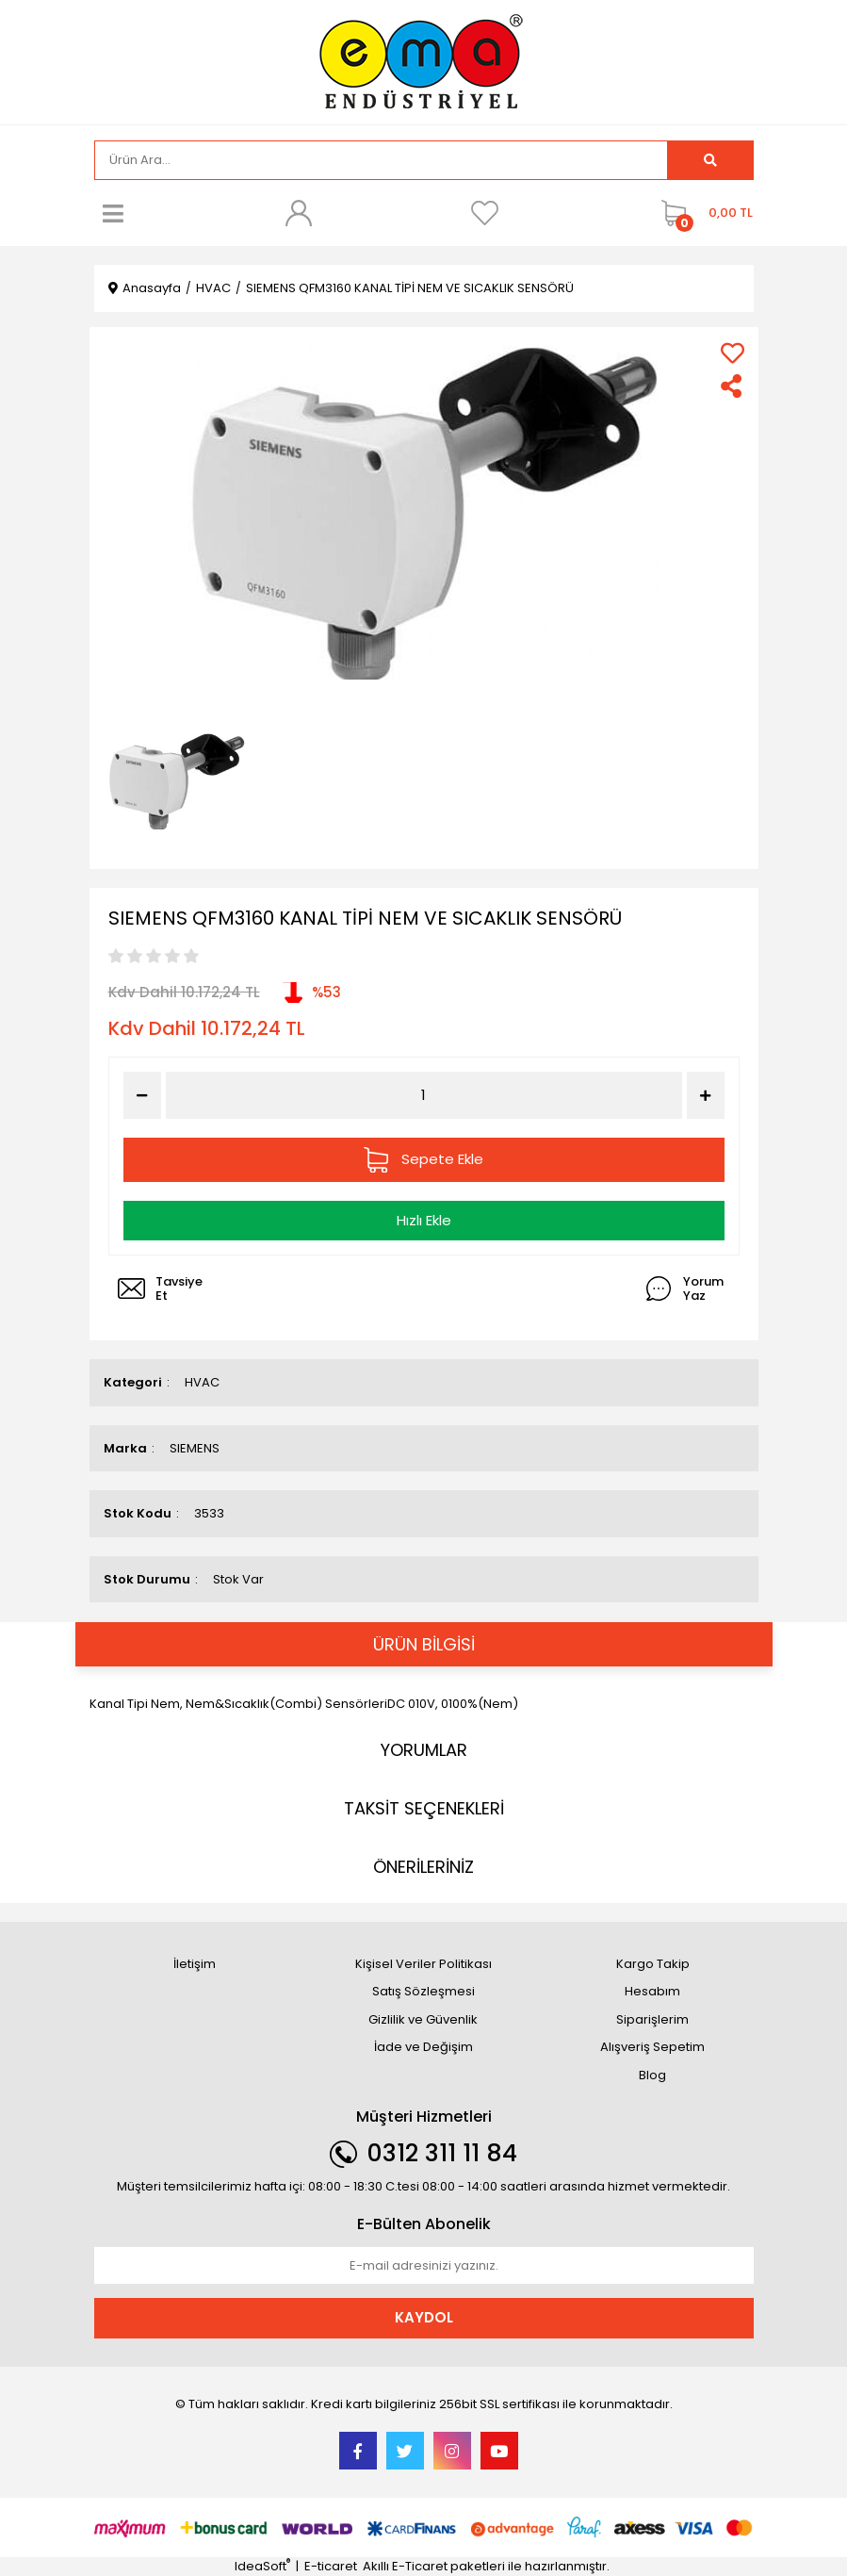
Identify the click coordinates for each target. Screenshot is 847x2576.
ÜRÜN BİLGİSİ (424, 1644)
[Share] (732, 386)
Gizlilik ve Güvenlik (423, 2019)
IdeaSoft (262, 2566)
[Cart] (702, 213)
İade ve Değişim (423, 2047)
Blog (652, 2075)
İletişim (194, 1964)
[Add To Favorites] (732, 353)
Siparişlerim (652, 2019)
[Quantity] (423, 1096)
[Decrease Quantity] (142, 1095)
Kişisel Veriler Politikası (423, 1964)
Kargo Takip (653, 1964)
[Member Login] (299, 213)
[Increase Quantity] (706, 1095)
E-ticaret (330, 2566)
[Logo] (424, 61)
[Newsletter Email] (424, 2266)
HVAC (202, 1382)
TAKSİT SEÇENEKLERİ (424, 1808)
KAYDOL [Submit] (424, 2317)
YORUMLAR (424, 1750)
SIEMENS (195, 1448)
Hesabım (652, 1991)
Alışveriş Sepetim (652, 2047)
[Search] (381, 160)
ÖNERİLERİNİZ (423, 1867)
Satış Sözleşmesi (423, 1991)
